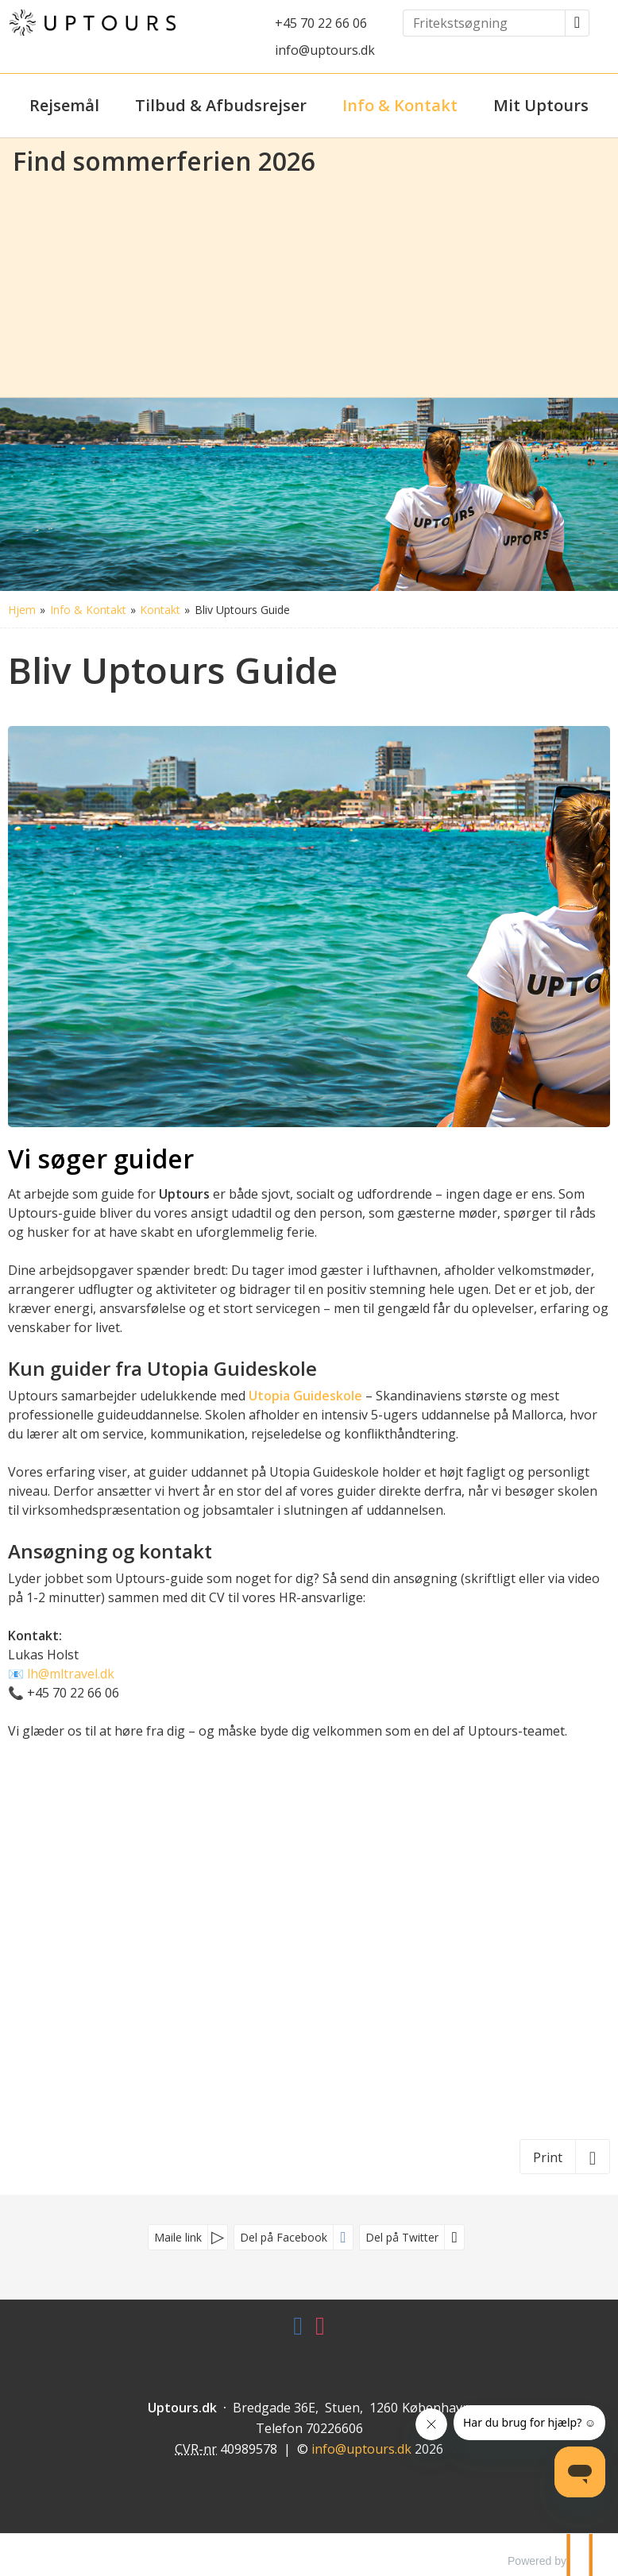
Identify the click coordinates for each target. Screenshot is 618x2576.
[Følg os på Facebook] (298, 2329)
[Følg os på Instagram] (320, 2329)
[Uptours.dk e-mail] (361, 2449)
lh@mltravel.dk (70, 1673)
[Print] (565, 2156)
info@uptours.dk (325, 50)
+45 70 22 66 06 (321, 23)
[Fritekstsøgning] (484, 23)
